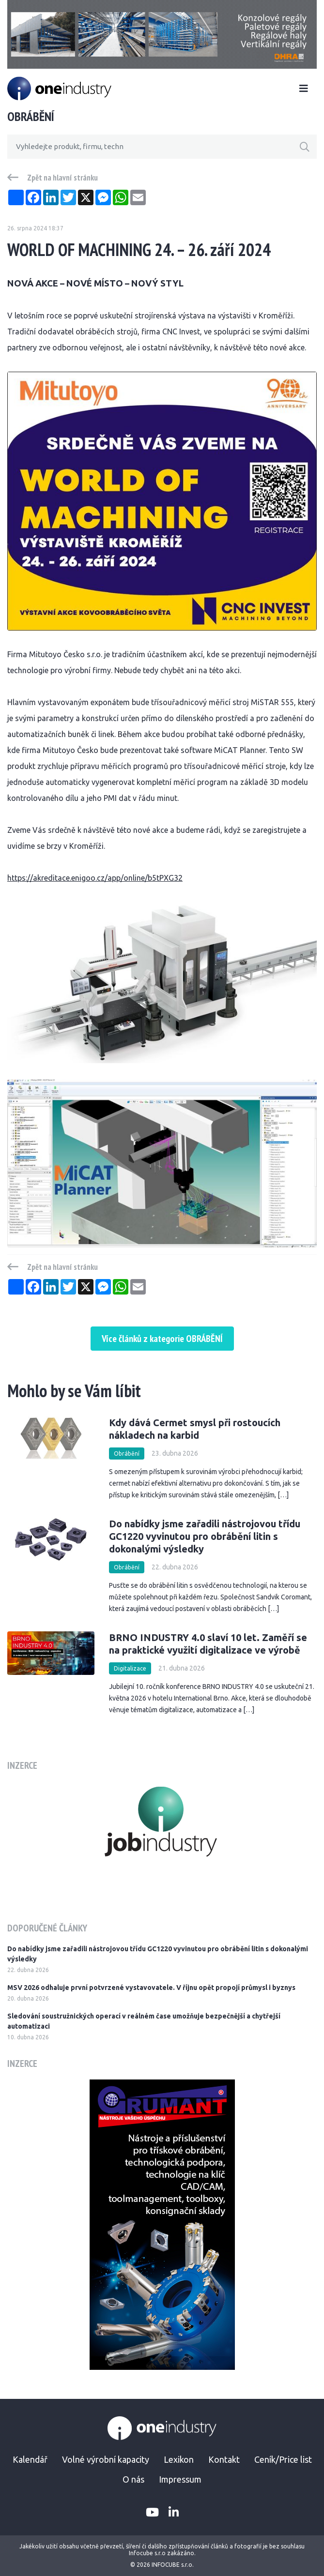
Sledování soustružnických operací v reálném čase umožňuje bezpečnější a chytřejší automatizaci (143, 2021)
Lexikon (179, 2459)
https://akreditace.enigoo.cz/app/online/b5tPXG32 (95, 878)
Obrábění (126, 1453)
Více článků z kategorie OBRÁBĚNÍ (162, 1338)
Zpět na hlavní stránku (62, 177)
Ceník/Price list (283, 2459)
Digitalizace (130, 1668)
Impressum (180, 2479)
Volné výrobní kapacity (105, 2459)
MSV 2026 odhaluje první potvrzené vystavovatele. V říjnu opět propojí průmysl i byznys (151, 1987)
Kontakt (224, 2459)
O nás (133, 2479)
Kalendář (30, 2459)
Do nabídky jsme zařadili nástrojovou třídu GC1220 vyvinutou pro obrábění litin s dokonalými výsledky (204, 1536)
